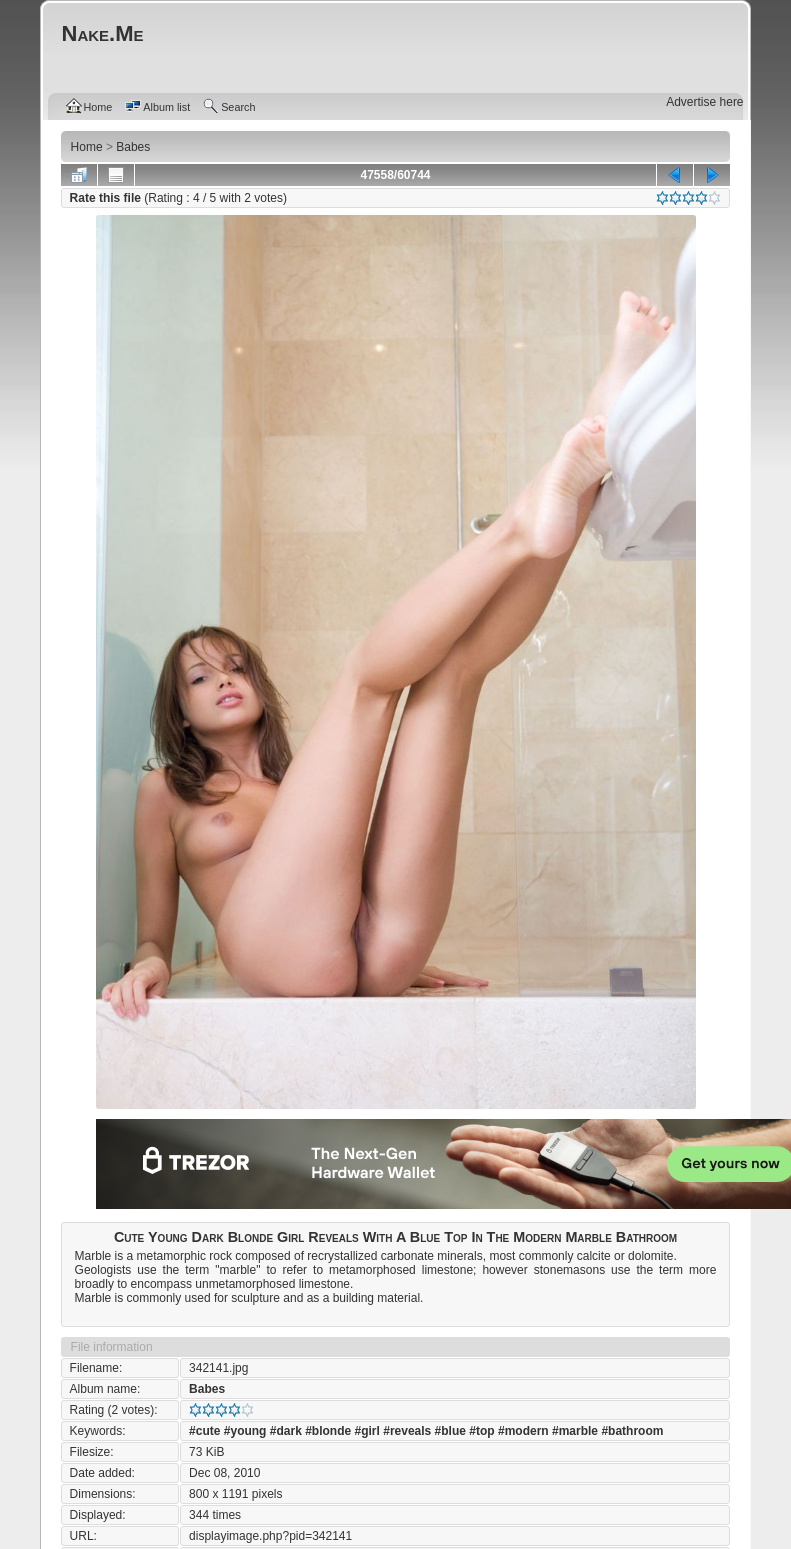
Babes (207, 1389)
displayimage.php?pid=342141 (270, 1536)
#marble (575, 1431)
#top (481, 1431)
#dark (286, 1431)
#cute (204, 1431)
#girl (367, 1431)
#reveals (407, 1431)
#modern (523, 1431)
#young (245, 1431)
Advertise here (704, 102)
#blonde (328, 1431)
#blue (450, 1431)
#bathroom (632, 1431)
